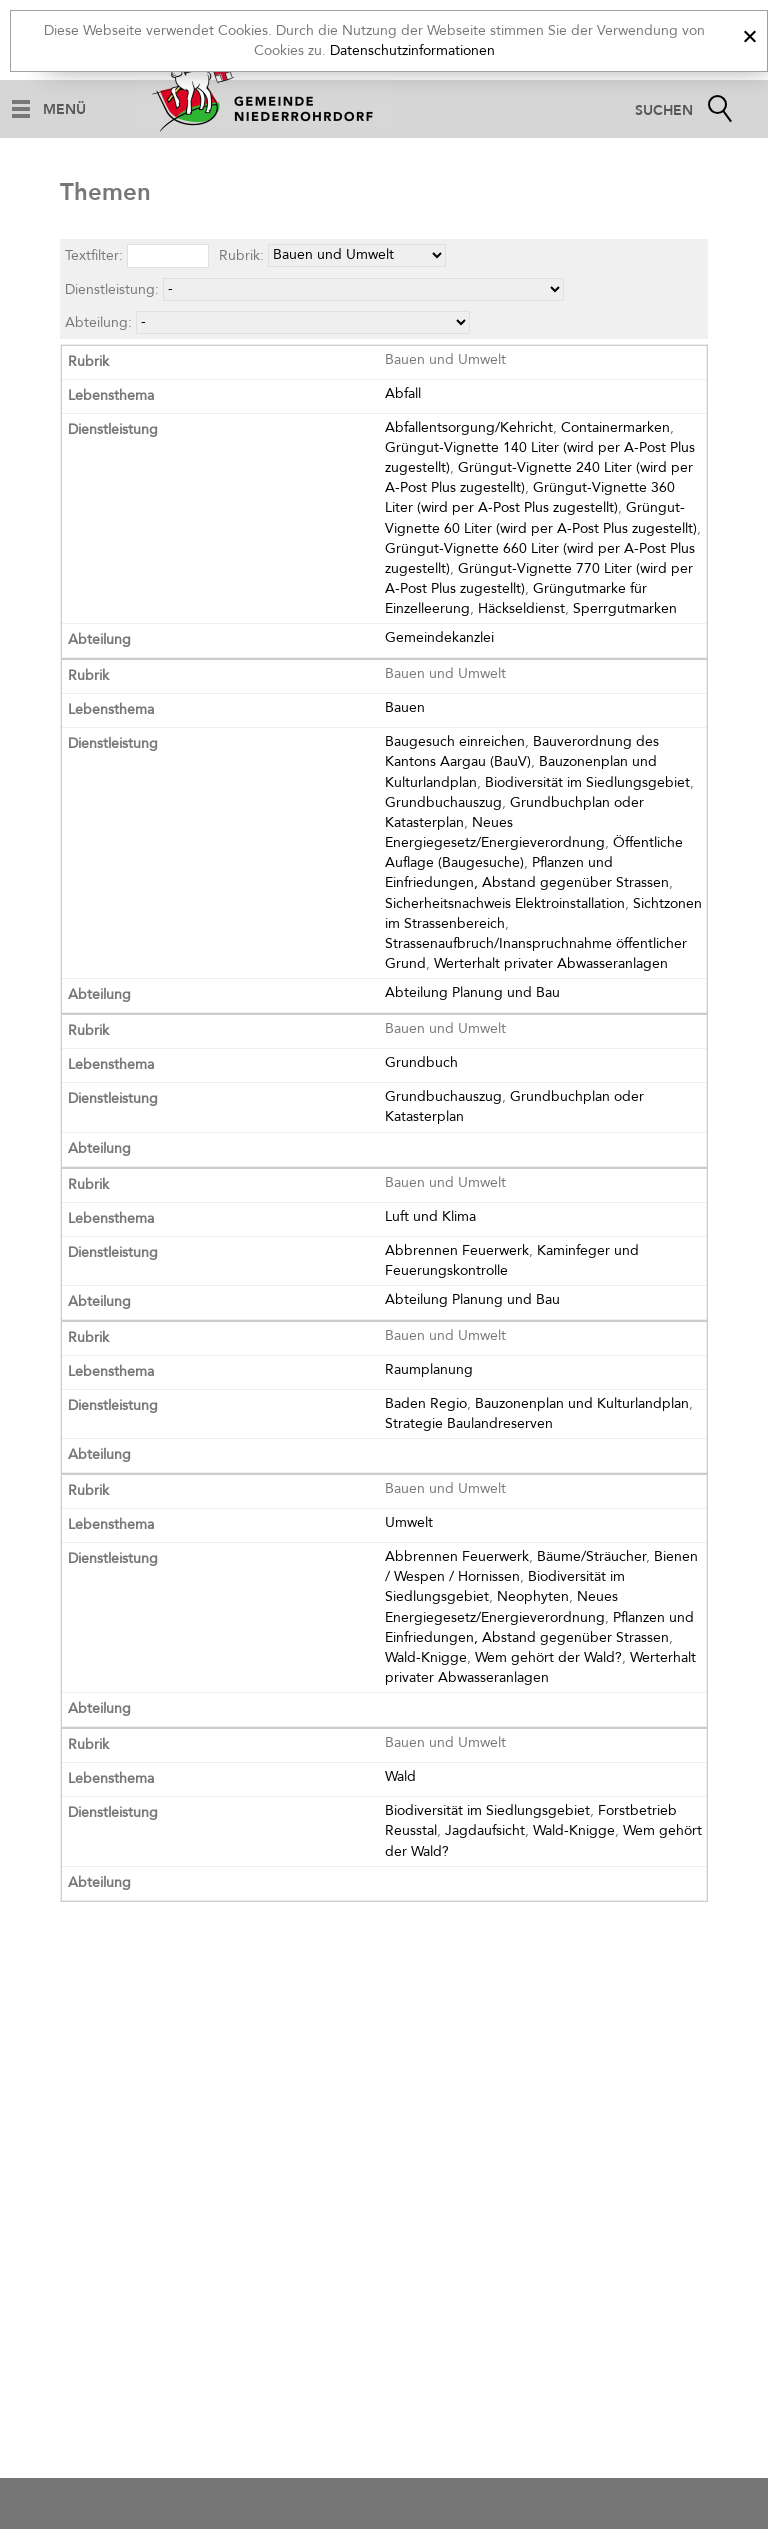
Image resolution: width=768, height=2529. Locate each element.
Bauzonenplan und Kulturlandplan (582, 1403)
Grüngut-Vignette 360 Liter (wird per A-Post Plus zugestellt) (530, 497)
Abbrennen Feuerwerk (457, 1250)
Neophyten (533, 1596)
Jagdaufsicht (485, 1830)
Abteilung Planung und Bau (472, 992)
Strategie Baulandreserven (469, 1423)
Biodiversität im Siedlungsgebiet (587, 782)
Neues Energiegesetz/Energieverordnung (495, 832)
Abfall (403, 393)
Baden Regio (426, 1403)
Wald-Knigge (426, 1657)
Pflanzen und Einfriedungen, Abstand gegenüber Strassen (527, 872)
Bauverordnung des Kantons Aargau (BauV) (522, 751)
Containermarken (615, 427)
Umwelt (409, 1522)
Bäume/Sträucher (591, 1556)
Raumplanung (429, 1369)
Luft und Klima (430, 1216)
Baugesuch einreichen (455, 741)
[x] (749, 33)
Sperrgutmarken (625, 608)
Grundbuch (421, 1062)
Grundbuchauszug (443, 802)
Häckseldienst (521, 608)
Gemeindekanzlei (439, 637)
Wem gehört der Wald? (548, 1657)
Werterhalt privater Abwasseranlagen (551, 963)
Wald (400, 1776)
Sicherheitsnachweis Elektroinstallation (505, 903)
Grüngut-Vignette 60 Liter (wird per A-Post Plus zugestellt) (541, 517)
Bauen (405, 707)
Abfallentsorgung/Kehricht (469, 427)
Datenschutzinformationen (412, 50)
